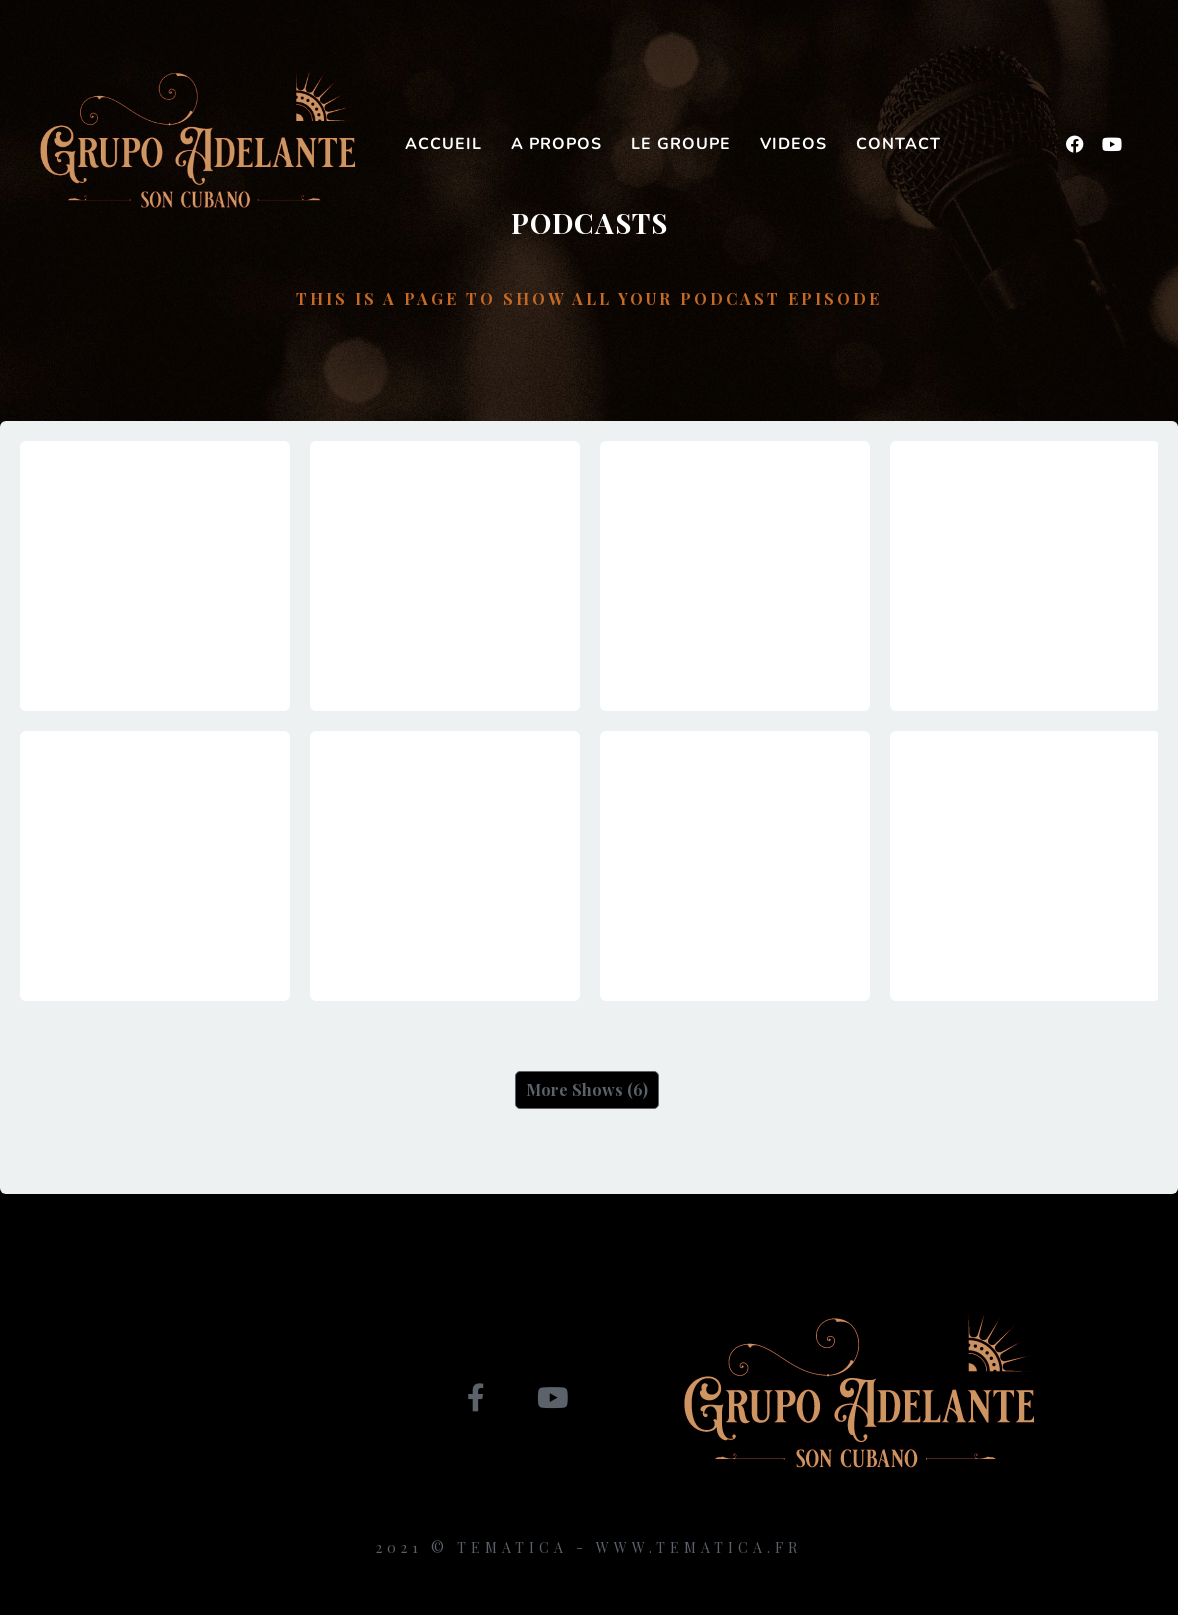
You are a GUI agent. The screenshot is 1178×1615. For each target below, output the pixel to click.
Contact (898, 144)
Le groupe (681, 144)
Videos (793, 144)
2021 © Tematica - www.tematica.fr (589, 1547)
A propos (556, 144)
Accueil (443, 144)
